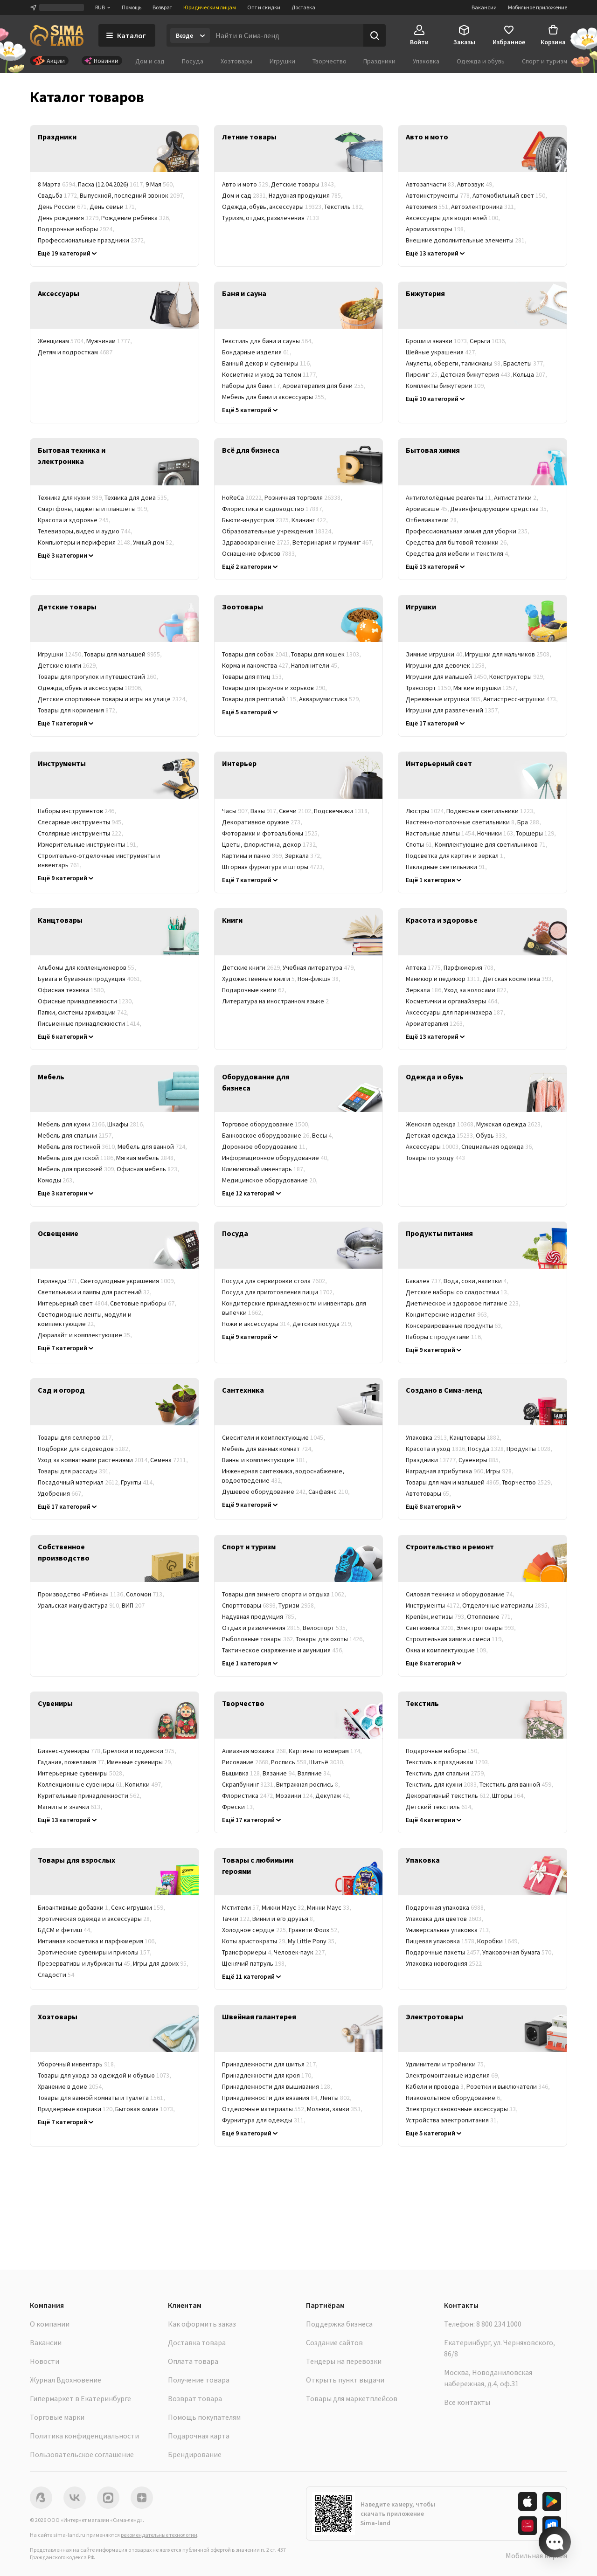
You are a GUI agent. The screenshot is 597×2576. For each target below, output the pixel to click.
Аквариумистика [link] (330, 699)
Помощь (131, 7)
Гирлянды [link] (59, 1281)
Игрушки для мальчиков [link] (508, 654)
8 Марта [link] (58, 184)
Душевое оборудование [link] (265, 1491)
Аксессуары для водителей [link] (453, 218)
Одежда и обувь (481, 61)
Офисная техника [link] (72, 990)
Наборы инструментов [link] (77, 811)
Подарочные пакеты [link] (444, 1952)
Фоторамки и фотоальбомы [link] (271, 833)
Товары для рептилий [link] (260, 699)
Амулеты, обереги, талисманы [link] (454, 363)
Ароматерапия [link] (435, 1023)
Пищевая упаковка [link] (441, 1941)
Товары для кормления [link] (78, 710)
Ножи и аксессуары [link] (257, 1323)
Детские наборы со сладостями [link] (458, 1292)
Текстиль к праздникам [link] (448, 1762)
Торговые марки (57, 2417)
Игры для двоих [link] (161, 1963)
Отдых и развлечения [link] (262, 1627)
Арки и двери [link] (515, 1650)
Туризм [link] (297, 1605)
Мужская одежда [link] (509, 1124)
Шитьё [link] (327, 1762)
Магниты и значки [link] (70, 1807)
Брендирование (195, 2454)
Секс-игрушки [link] (138, 1907)
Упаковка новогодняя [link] (444, 1963)
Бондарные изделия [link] (257, 352)
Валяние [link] (315, 1773)
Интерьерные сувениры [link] (81, 1773)
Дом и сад (150, 61)
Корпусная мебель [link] (149, 1191)
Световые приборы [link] (143, 1303)
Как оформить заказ (202, 2323)
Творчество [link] (527, 1482)
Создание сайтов (334, 2342)
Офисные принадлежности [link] (86, 1001)
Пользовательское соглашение (82, 2454)
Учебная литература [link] (319, 967)
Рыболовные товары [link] (259, 1639)
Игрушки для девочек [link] (446, 665)
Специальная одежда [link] (498, 1146)
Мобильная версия (536, 2555)
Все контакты (467, 2402)
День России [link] (64, 206)
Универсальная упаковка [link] (449, 1930)
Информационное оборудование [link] (276, 1157)
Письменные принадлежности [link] (90, 1023)
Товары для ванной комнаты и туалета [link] (102, 2097)
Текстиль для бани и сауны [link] (268, 341)
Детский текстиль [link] (440, 1807)
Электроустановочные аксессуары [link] (462, 2109)
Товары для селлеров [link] (76, 1437)
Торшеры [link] (536, 833)
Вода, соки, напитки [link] (476, 1281)
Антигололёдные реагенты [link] (450, 497)
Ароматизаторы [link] (436, 229)
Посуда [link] (487, 1448)
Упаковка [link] (428, 1437)
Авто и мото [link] (246, 184)
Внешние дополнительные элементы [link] (467, 240)
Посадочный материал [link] (79, 1482)
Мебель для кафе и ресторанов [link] (128, 1180)
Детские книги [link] (68, 665)
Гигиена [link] (485, 1023)
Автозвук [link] (476, 184)
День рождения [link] (69, 218)
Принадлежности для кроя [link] (268, 2075)
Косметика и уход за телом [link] (270, 374)
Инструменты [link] (434, 1605)
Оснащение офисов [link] (260, 553)
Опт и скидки (263, 7)
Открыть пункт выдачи (345, 2379)
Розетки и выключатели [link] (508, 2086)
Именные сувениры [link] (140, 1762)
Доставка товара (197, 2342)
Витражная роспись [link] (308, 1784)
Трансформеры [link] (248, 1952)
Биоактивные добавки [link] (74, 1907)
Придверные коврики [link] (76, 2109)
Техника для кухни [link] (71, 497)
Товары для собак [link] (256, 654)
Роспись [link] (290, 1762)
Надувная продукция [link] (306, 195)
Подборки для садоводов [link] (84, 1448)
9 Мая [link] (160, 184)
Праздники (379, 61)
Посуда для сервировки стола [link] (275, 1281)
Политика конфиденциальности (84, 2435)
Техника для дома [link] (137, 497)
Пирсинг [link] (423, 374)
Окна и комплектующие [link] (447, 1650)
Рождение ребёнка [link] (136, 218)
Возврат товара (195, 2398)
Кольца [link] (530, 374)
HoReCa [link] (243, 497)
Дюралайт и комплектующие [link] (85, 1335)
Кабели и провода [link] (436, 2086)
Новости (44, 2361)
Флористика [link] (249, 1795)
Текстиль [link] (344, 206)
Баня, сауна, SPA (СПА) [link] (260, 564)
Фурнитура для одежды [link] (264, 2120)
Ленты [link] (336, 2097)
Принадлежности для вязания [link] (271, 2097)
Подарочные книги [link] (254, 990)
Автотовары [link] (429, 1493)
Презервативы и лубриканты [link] (85, 1963)
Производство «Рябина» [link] (82, 1594)
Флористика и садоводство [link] (273, 508)
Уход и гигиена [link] (148, 710)
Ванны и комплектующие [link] (265, 1460)
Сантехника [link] (431, 1627)
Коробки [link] (498, 1941)
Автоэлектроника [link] (484, 206)
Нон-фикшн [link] (319, 978)
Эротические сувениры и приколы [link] (95, 1952)
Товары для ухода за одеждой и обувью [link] (105, 2075)
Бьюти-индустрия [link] (257, 520)
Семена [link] (169, 1460)
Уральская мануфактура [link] (80, 1605)
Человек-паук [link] (300, 1952)
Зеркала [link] (304, 855)
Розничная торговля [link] (303, 497)
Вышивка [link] (242, 1773)
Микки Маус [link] (284, 1907)
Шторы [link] (509, 1795)
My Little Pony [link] (312, 1941)
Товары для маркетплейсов (351, 2398)
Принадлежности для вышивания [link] (277, 2086)
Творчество (329, 61)
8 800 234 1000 (498, 2323)
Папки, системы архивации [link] (84, 1012)
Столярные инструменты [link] (81, 833)
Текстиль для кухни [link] (442, 1784)
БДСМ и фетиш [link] (65, 1930)
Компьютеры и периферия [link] (85, 542)
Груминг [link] (240, 710)
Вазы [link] (264, 811)
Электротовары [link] (487, 1627)
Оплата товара (193, 2361)
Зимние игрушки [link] (435, 654)
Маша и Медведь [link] (341, 1963)
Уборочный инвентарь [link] (77, 2064)
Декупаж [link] (333, 1795)
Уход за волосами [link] (476, 990)
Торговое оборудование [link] (266, 1124)
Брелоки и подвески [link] (140, 1751)
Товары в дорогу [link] (69, 2120)
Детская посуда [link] (323, 1323)
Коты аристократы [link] (255, 1941)
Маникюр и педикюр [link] (444, 978)
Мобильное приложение (537, 7)
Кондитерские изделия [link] (448, 1314)
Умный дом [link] (154, 542)
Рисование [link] (246, 1762)
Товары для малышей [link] (123, 654)
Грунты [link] (138, 1482)
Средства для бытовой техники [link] (457, 542)
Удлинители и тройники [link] (446, 2064)
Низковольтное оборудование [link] (454, 2097)
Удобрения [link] (61, 1493)
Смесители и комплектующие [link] (274, 1437)
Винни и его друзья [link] (284, 1918)
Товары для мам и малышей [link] (454, 1482)
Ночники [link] (496, 833)
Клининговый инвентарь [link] (264, 1169)
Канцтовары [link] (476, 1437)
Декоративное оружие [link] (262, 822)
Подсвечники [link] (342, 811)
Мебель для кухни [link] (72, 1124)
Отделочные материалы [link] (506, 1605)
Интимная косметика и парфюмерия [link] (97, 1941)
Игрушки (282, 61)
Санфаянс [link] (329, 1491)
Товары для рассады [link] (74, 1471)
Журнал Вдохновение (65, 2379)
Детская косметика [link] (518, 978)
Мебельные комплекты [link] (76, 1191)
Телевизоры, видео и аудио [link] (85, 531)
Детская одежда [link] (441, 1135)
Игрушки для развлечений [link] (453, 710)
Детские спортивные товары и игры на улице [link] (113, 699)
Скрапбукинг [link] (249, 1784)
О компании (49, 2323)
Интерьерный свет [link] (74, 1303)
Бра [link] (529, 822)
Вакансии (484, 7)
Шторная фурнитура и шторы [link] (274, 867)
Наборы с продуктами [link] (445, 1337)
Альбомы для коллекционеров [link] (87, 967)
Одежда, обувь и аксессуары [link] (91, 688)
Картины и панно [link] (253, 855)
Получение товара (198, 2379)
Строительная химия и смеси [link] (455, 1639)
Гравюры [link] (274, 1807)
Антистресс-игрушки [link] (521, 699)
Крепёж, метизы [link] (436, 1616)
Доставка (303, 7)
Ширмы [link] (340, 867)
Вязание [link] (280, 1773)
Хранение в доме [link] (71, 2086)
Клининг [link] (310, 520)
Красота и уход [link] (437, 1448)
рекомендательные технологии (159, 2534)
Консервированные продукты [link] (455, 1325)
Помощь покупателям (204, 2417)
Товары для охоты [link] (330, 1639)
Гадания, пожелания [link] (72, 1762)
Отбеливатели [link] (432, 520)
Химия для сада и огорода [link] (129, 1493)
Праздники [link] (432, 1460)
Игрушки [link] (61, 654)
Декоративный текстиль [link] (449, 1795)
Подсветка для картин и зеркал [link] (456, 855)
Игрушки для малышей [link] (447, 676)
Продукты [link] (530, 1448)
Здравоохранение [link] (257, 542)
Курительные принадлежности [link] (90, 1795)
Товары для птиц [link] (253, 676)
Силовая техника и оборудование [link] (460, 1594)
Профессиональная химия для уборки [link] (468, 531)
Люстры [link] (426, 811)
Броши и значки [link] (438, 341)
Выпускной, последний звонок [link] (133, 195)
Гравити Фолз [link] (314, 1930)
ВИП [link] (133, 1605)
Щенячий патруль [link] (254, 1963)
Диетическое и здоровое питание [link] (463, 1303)
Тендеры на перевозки (344, 2361)
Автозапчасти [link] (431, 184)
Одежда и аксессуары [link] (493, 1493)
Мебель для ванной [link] (153, 1146)
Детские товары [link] (304, 184)
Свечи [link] (296, 811)
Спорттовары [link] (250, 1605)
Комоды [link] (56, 1180)
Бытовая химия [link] (145, 2109)
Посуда (192, 61)
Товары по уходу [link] (435, 1157)
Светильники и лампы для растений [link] (95, 1292)
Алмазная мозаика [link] (255, 1751)
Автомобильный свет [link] (510, 195)
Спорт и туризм (544, 61)
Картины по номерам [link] (326, 1751)
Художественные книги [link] (260, 978)
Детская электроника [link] (77, 553)
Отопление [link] (490, 1616)
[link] (114, 148)
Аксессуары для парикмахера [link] (456, 1012)
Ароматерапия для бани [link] (325, 385)
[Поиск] (374, 35)
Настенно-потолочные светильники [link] (461, 822)
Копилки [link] (144, 1784)
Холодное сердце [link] (255, 1930)
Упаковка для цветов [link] (445, 1918)
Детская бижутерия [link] (476, 374)
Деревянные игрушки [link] (444, 699)
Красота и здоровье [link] (74, 520)
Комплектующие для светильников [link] (491, 844)
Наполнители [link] (315, 665)
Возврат (162, 7)
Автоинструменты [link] (439, 195)
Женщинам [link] (62, 341)
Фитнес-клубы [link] (327, 553)
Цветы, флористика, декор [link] (270, 844)
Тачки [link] (237, 1918)
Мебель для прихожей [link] (77, 1169)
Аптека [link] (425, 967)
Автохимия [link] (428, 206)
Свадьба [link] (59, 195)
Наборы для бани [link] (252, 385)
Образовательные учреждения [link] (278, 531)
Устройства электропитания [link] (453, 2120)
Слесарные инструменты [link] (81, 822)
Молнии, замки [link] (335, 2109)
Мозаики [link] (295, 1795)
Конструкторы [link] (517, 676)
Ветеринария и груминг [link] (333, 542)
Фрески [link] (239, 1807)
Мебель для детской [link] (77, 1157)
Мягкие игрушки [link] (485, 688)
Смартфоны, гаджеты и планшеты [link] (94, 508)
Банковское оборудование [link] (267, 1135)
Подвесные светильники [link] (491, 811)
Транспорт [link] (429, 688)
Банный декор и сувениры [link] (267, 363)
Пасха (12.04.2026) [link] (112, 184)
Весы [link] (323, 1135)
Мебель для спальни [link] (76, 1135)
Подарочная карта (198, 2435)
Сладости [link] (56, 1974)
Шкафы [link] (126, 1124)
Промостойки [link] (244, 1661)
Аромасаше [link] (428, 508)
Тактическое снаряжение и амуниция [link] (283, 1650)
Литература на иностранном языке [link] (275, 1001)
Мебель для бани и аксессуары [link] (274, 397)
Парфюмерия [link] (470, 967)
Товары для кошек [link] (326, 654)
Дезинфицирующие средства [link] (499, 508)
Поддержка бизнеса (339, 2323)
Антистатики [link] (516, 497)
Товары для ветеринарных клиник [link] (315, 710)
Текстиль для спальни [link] (446, 1773)
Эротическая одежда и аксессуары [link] (95, 1918)
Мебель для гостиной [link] (78, 1146)
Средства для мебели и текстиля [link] (458, 553)
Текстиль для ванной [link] (516, 1784)
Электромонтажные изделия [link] (453, 2075)
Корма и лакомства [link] (256, 665)
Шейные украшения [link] (442, 352)
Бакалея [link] (425, 1281)
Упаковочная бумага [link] (518, 1952)
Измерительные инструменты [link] (88, 844)
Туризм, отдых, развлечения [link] (270, 218)
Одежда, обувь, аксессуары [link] (273, 206)
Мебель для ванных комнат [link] (268, 1448)
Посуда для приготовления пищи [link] (278, 1292)
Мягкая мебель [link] (146, 1157)
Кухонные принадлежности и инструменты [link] (293, 1335)
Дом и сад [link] (245, 195)
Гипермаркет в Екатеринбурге (80, 2398)
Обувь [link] (492, 1135)
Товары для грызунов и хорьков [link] (275, 688)
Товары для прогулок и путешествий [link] (98, 676)
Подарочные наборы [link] (76, 229)
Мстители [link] (242, 1907)
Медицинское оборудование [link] (270, 1180)
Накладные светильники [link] (447, 867)
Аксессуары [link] (433, 1146)
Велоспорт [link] (325, 1627)
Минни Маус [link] (329, 1907)
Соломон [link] (145, 1594)
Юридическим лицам (209, 7)
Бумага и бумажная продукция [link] (90, 978)
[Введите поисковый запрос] (286, 35)
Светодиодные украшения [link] (128, 1281)
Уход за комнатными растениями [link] (94, 1460)
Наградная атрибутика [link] (446, 1471)
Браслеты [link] (524, 363)
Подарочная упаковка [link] (446, 1907)
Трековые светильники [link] (445, 878)
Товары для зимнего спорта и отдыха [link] (284, 1594)
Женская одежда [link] (441, 1124)
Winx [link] (299, 1963)
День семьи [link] (114, 206)
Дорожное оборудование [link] (265, 1146)
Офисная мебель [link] (148, 1169)
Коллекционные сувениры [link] (81, 1784)
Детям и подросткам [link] (75, 352)
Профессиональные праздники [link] (92, 240)
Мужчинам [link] (109, 341)
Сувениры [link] (479, 1460)
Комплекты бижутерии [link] (446, 385)
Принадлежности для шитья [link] (270, 2064)
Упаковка (426, 61)
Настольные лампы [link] (441, 833)
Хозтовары (236, 61)
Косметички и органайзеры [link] (453, 1001)
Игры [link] (500, 1471)
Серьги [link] (488, 341)
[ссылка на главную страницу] (56, 35)
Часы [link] (236, 811)
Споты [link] (420, 844)
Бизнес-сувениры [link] (70, 1751)
